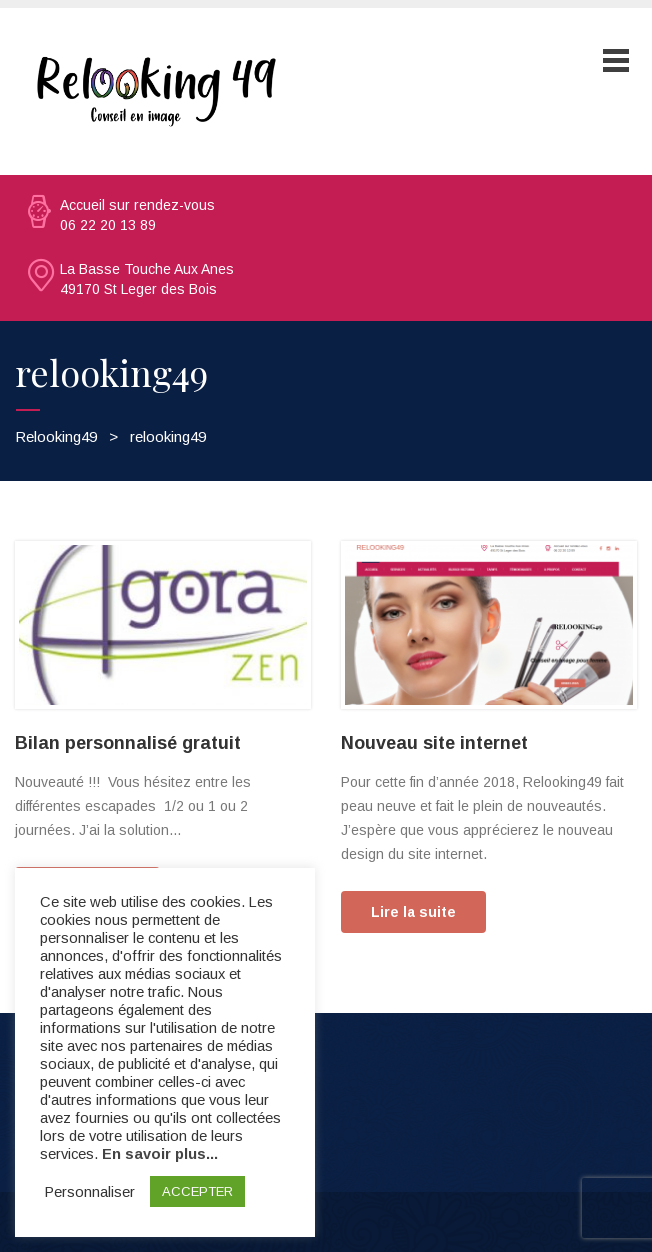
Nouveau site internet (434, 743)
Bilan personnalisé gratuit (128, 743)
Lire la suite (413, 912)
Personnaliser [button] (90, 1192)
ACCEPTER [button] (197, 1191)
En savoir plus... (160, 1154)
